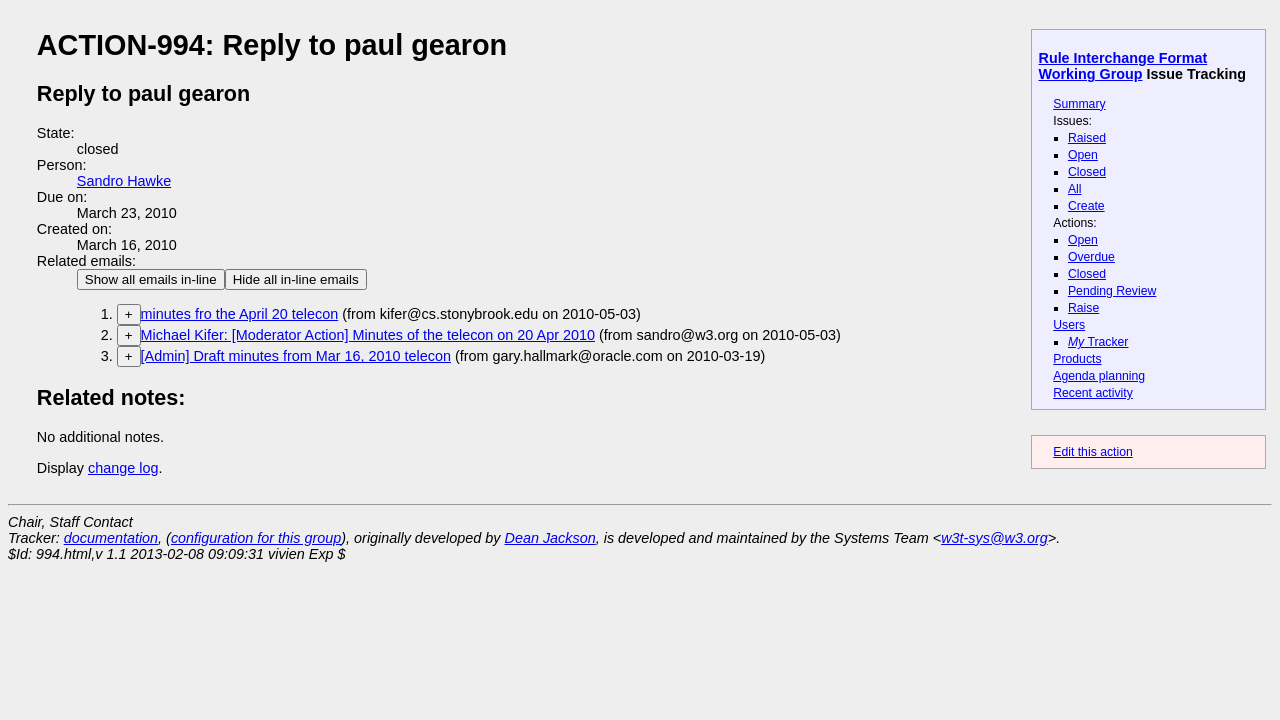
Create (1086, 206)
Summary (1079, 104)
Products (1077, 359)
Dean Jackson (550, 538)
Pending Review (1112, 291)
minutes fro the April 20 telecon (240, 314)
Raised (1087, 138)
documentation (111, 538)
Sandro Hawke (124, 181)
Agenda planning (1099, 376)
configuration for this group (256, 538)
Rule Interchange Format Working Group (1123, 66)
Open (1083, 155)
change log (123, 468)
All (1075, 189)
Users (1069, 325)
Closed (1087, 172)
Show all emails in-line (151, 279)
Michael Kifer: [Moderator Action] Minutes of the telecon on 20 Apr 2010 (368, 335)
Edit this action (1093, 452)
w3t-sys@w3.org (994, 538)
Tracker (1098, 342)
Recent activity (1093, 393)
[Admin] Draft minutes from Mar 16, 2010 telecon (296, 356)
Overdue (1091, 257)
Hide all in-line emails (296, 279)
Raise (1083, 308)
